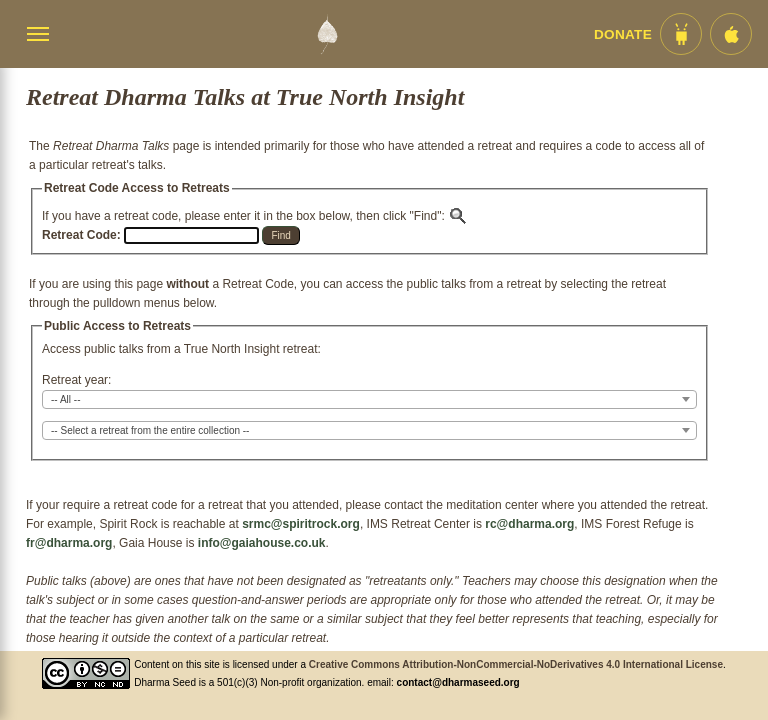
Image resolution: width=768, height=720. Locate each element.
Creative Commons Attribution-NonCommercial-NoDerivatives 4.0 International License (516, 664)
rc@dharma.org (529, 524)
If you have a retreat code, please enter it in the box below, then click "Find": (255, 216)
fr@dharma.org (69, 543)
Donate (623, 34)
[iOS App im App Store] (731, 34)
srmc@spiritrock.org (301, 524)
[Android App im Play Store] (681, 34)
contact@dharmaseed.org (458, 682)
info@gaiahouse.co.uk (262, 543)
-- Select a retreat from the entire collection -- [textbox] (150, 430)
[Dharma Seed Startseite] (327, 34)
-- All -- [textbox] (65, 399)
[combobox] (369, 399)
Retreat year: (76, 380)
